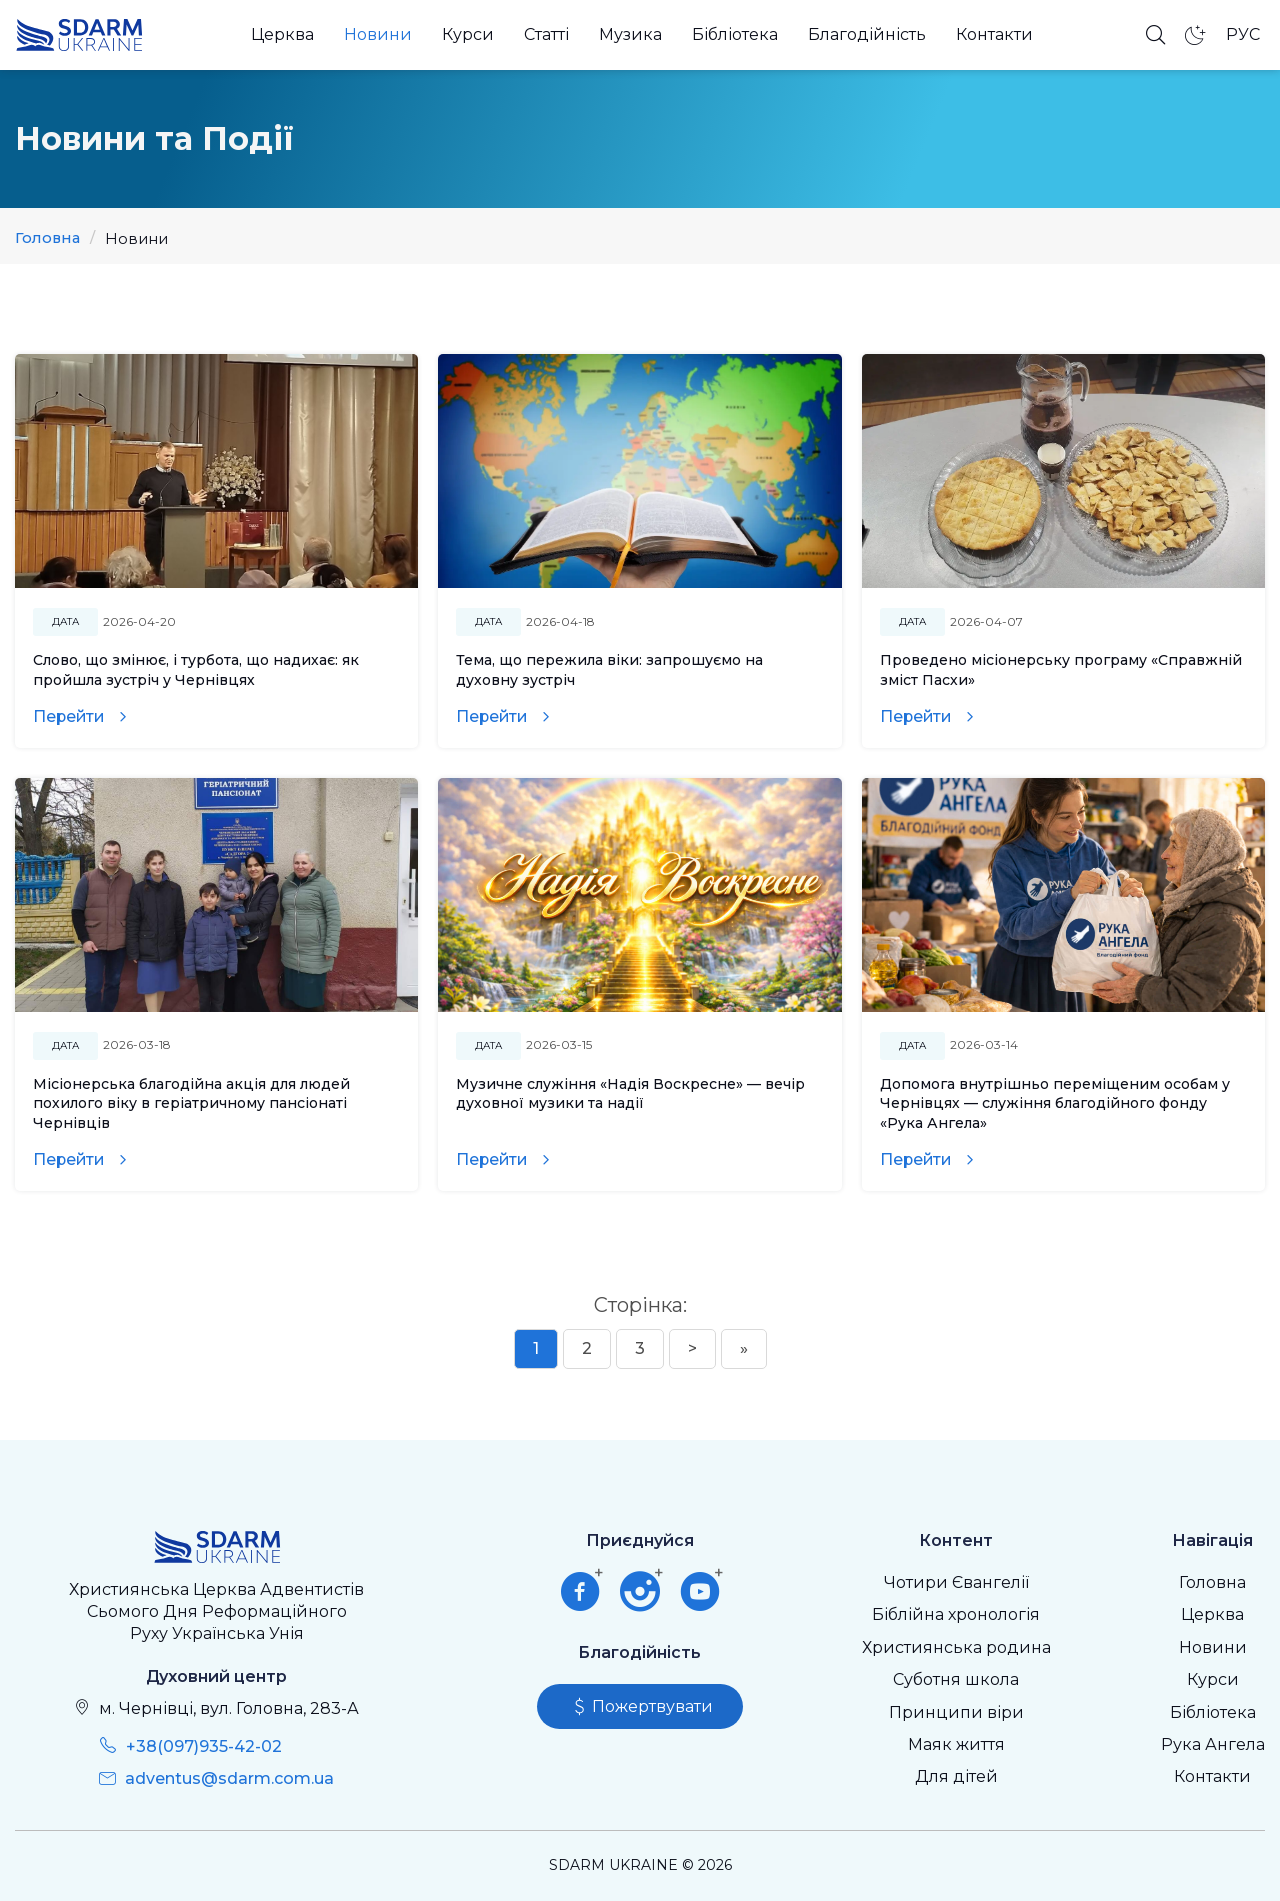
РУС (1243, 34)
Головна (48, 238)
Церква (282, 34)
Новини (378, 34)
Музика (630, 34)
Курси (468, 34)
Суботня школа (956, 1679)
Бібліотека (735, 34)
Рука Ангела (1213, 1744)
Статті (546, 34)
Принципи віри (956, 1712)
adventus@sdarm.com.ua (229, 1778)
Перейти (70, 716)
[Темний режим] (1196, 35)
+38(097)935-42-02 (204, 1746)
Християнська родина (956, 1647)
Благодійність (867, 34)
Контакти (994, 34)
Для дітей (956, 1776)
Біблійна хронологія (956, 1614)
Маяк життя (956, 1744)
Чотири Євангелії (956, 1582)
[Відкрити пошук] (1156, 35)
